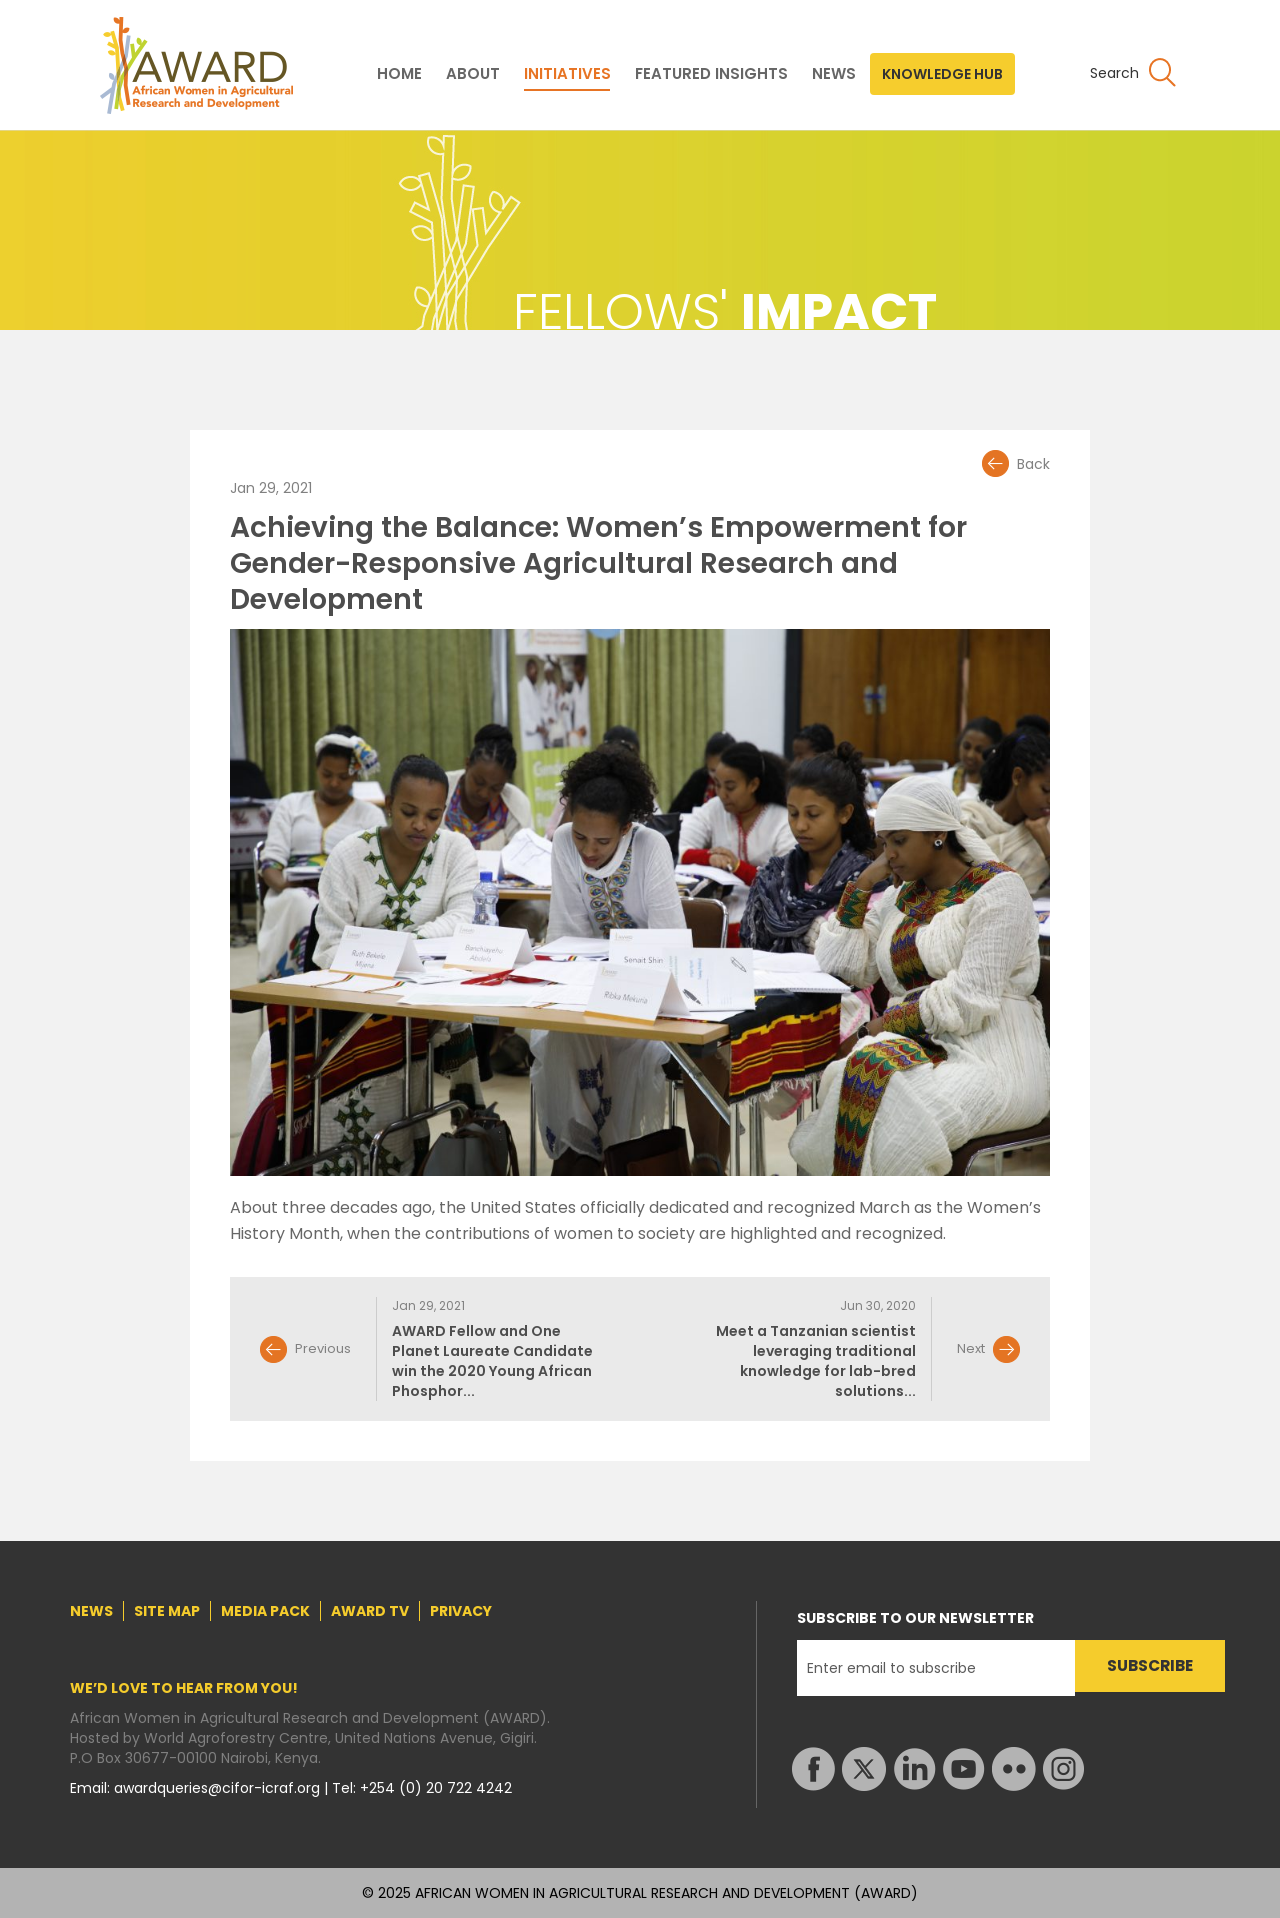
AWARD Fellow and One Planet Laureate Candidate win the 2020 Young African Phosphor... (492, 1361)
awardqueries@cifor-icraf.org (219, 1788)
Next (971, 1348)
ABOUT (473, 74)
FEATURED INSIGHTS (711, 74)
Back (1033, 464)
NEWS (834, 74)
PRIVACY (461, 1611)
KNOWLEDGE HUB (942, 74)
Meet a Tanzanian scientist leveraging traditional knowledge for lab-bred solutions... (816, 1361)
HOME (399, 74)
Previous (323, 1348)
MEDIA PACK (265, 1611)
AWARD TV (370, 1611)
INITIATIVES (567, 74)
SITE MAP (167, 1611)
